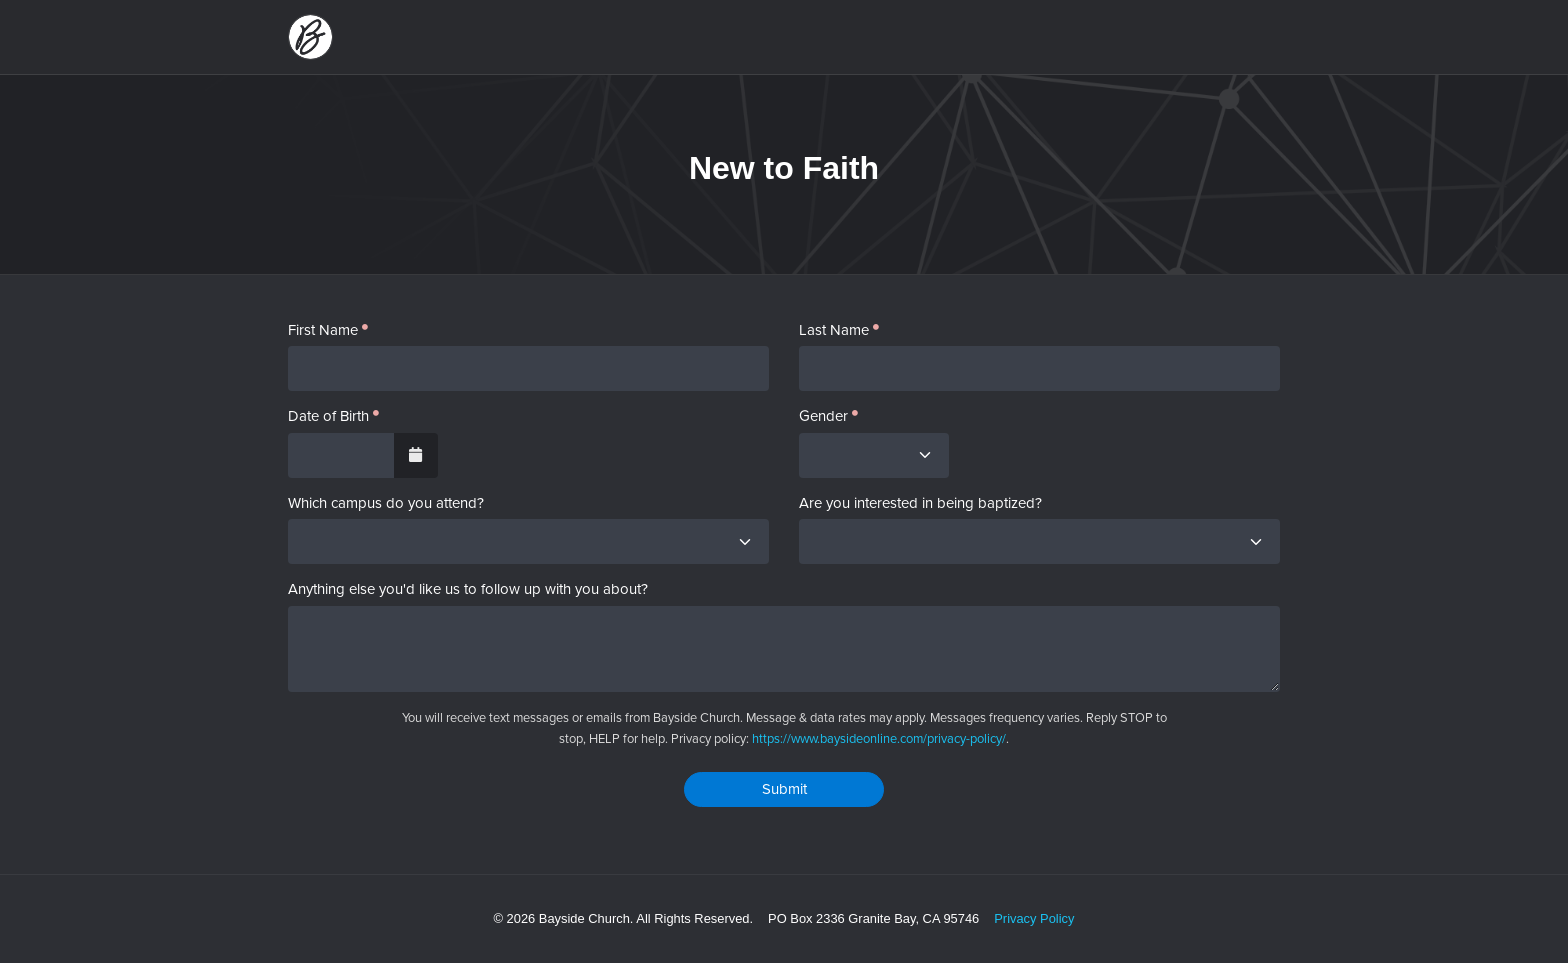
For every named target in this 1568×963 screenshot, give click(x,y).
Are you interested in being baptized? (920, 503)
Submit (784, 789)
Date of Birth (328, 416)
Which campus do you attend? (386, 503)
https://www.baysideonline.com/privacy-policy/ (879, 738)
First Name (323, 330)
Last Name (834, 330)
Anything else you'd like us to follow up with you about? (468, 589)
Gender (823, 416)
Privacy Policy (1034, 918)
